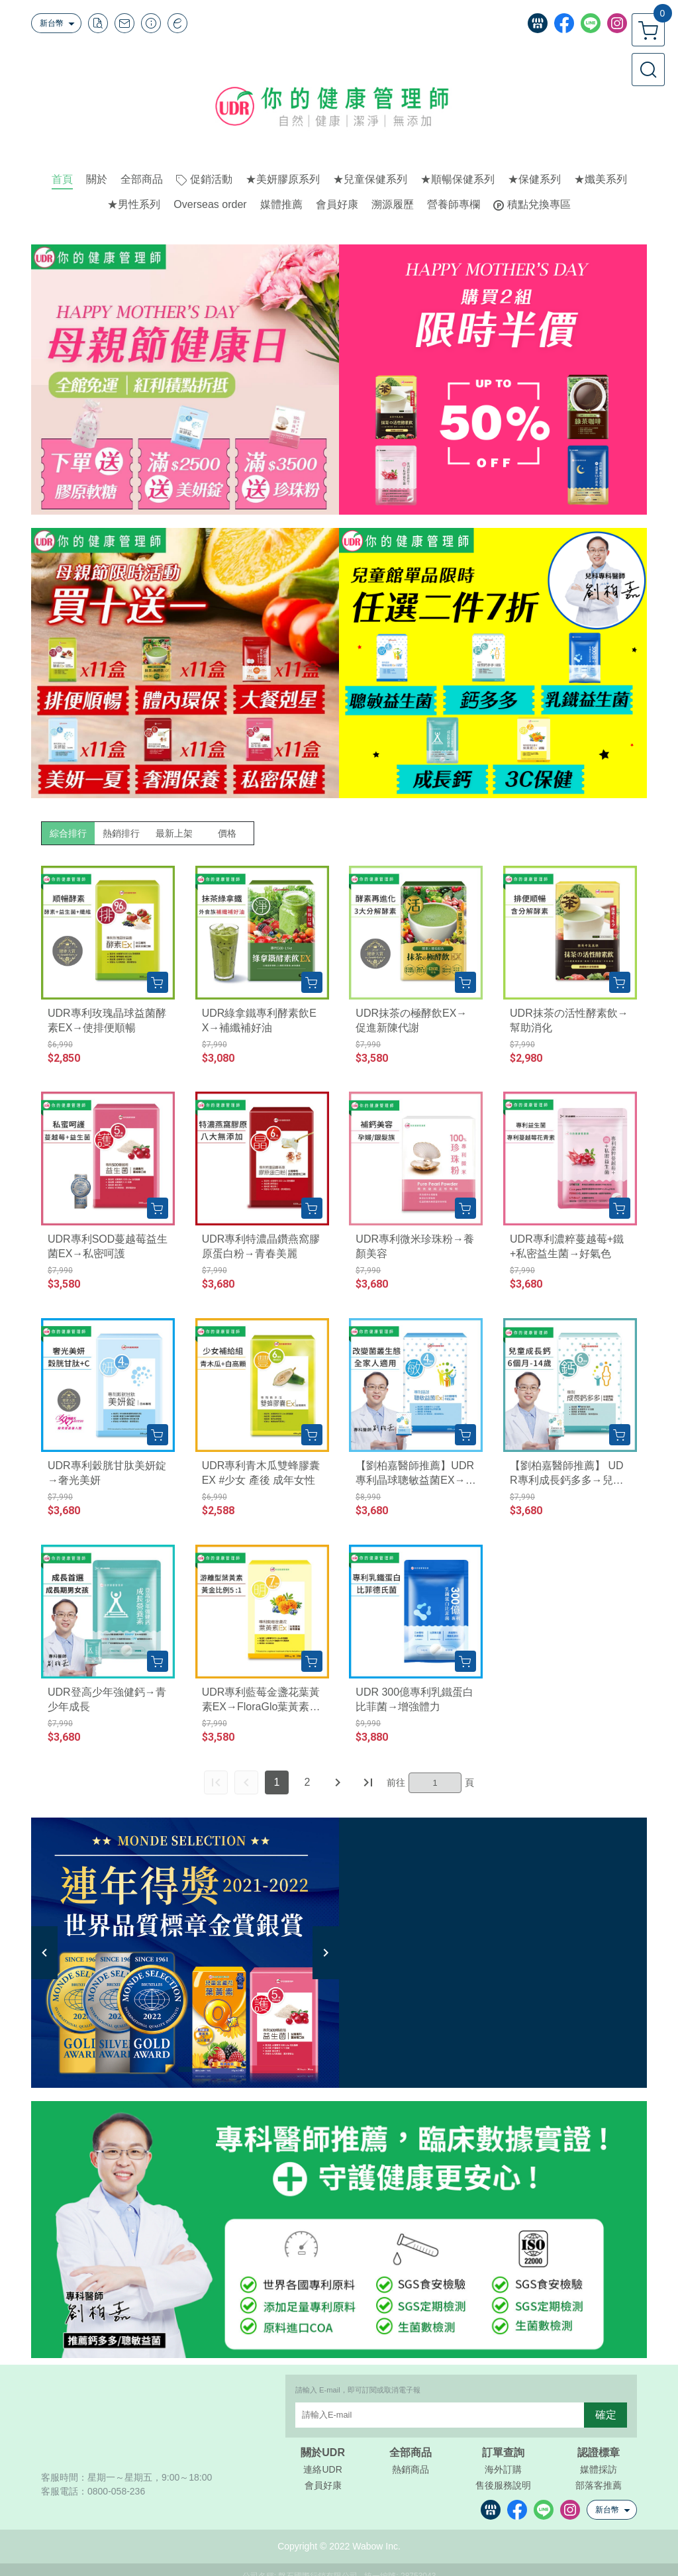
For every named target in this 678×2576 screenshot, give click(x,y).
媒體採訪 (598, 2469)
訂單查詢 (503, 2452)
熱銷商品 (410, 2469)
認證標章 (598, 2452)
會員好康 (323, 2485)
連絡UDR (322, 2469)
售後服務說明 (503, 2485)
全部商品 (410, 2452)
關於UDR (323, 2452)
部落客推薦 (598, 2485)
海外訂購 (503, 2469)
